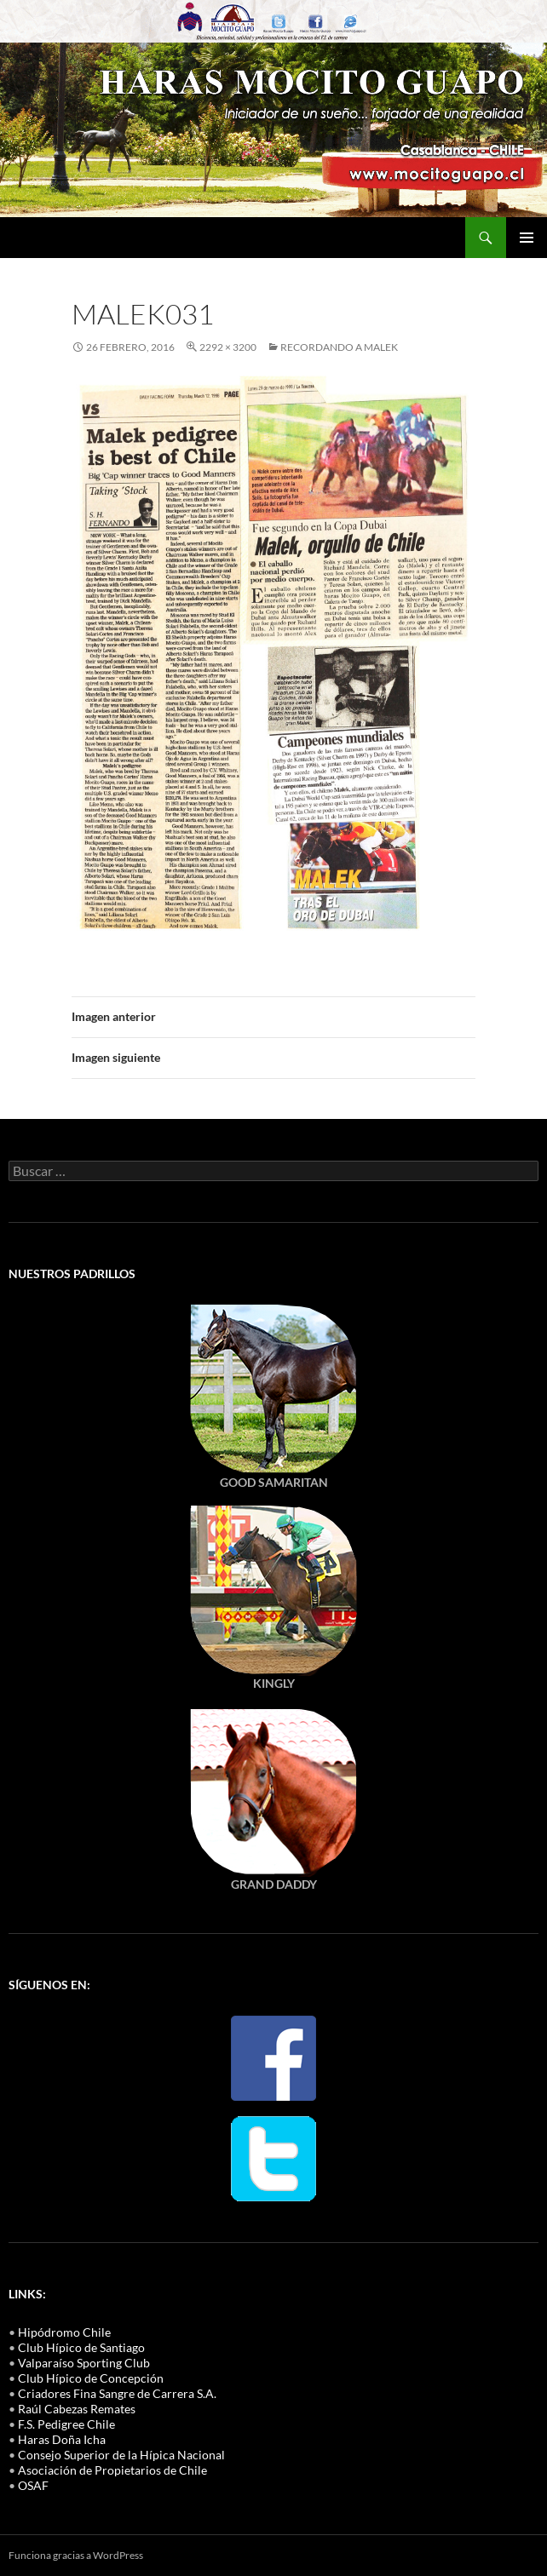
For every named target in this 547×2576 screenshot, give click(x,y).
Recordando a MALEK (339, 347)
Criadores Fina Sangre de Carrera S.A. (117, 2393)
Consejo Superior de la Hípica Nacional (121, 2454)
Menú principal (526, 237)
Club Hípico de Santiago (81, 2347)
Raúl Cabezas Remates (76, 2408)
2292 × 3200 (227, 347)
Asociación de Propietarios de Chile (112, 2470)
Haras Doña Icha (62, 2439)
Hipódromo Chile (64, 2332)
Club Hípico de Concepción (91, 2378)
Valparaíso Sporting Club (84, 2362)
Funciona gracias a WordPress (76, 2555)
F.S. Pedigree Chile (66, 2424)
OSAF (33, 2485)
